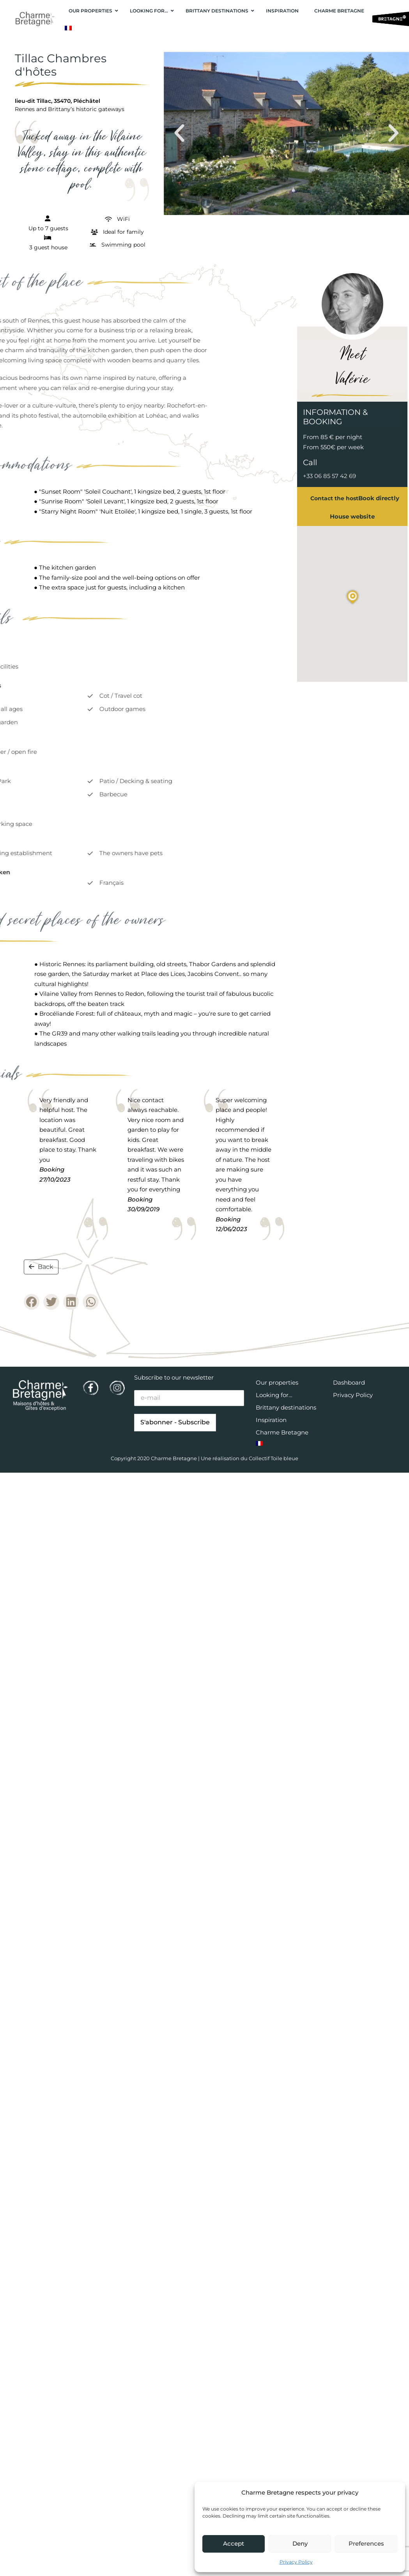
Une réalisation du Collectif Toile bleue (249, 1458)
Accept (233, 2543)
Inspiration (271, 1420)
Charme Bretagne (282, 1432)
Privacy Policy (296, 2562)
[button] (179, 133)
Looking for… (274, 1395)
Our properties (277, 1382)
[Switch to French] (68, 28)
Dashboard (349, 1382)
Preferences (366, 2543)
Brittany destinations (286, 1407)
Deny (300, 2543)
